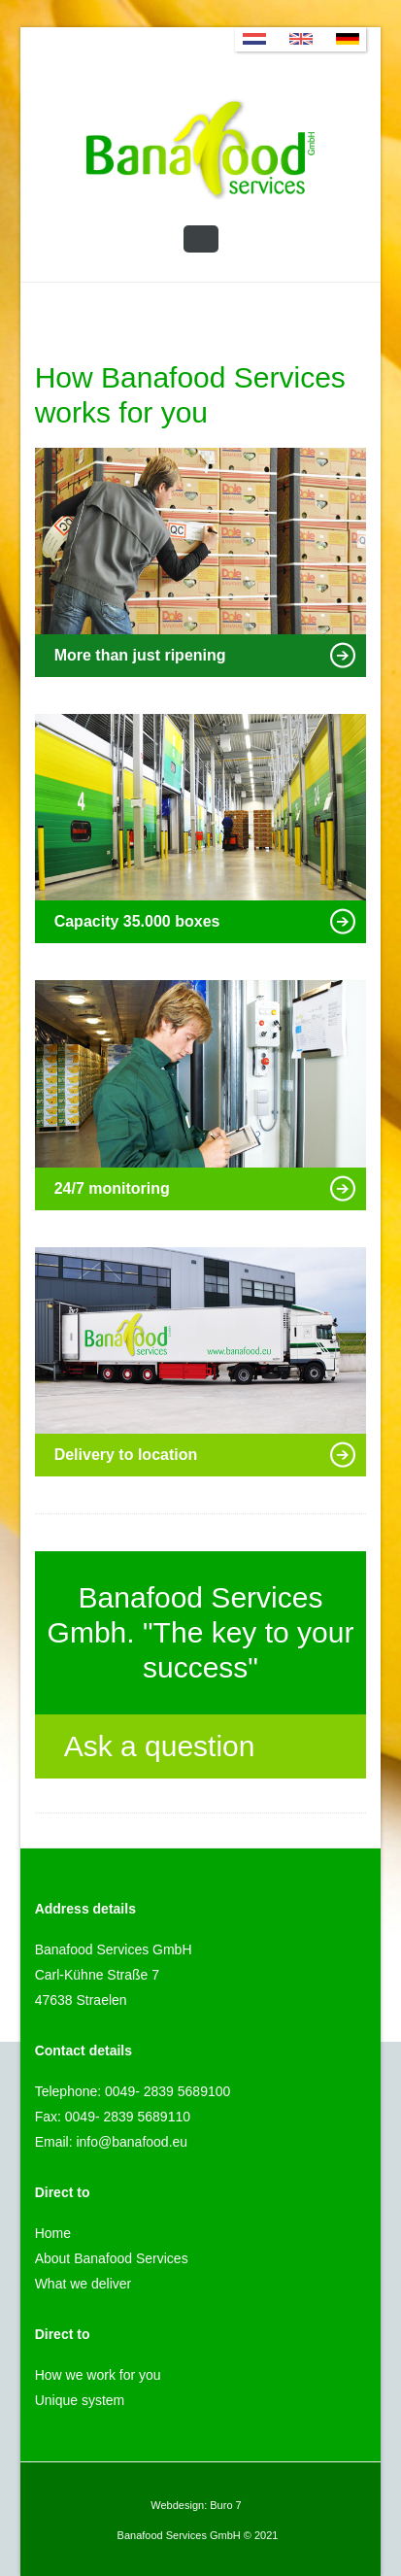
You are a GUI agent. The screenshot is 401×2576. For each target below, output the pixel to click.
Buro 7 (225, 2505)
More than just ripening (205, 655)
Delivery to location (205, 1454)
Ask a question (201, 1749)
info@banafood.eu (131, 2142)
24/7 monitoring (205, 1188)
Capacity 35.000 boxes (205, 921)
